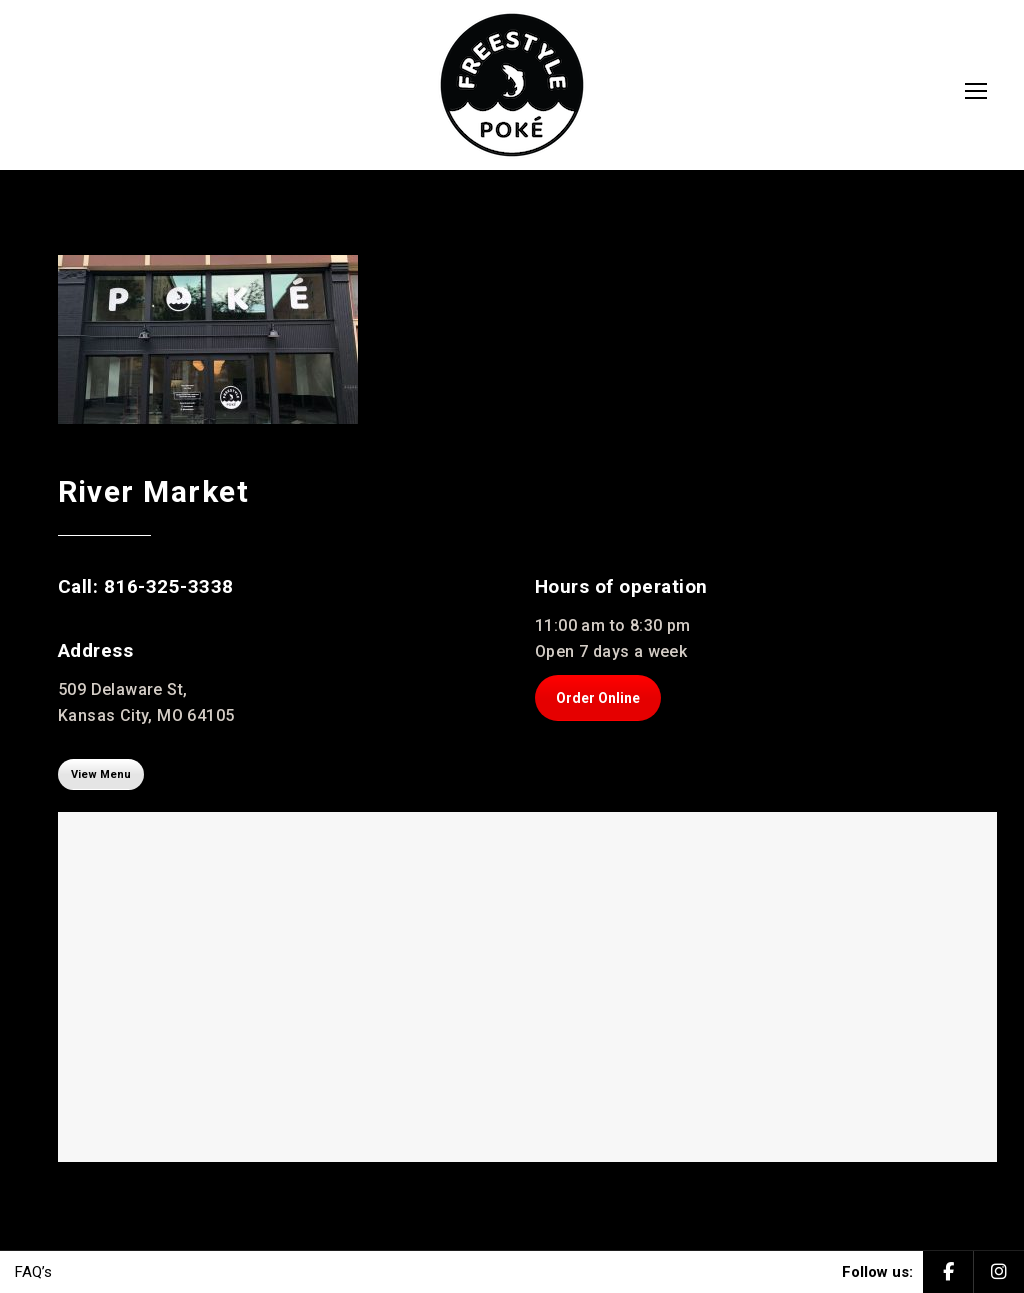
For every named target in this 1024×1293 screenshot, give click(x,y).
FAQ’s (33, 1272)
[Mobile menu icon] (976, 91)
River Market (154, 491)
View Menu (101, 773)
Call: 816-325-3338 (146, 586)
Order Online (598, 698)
